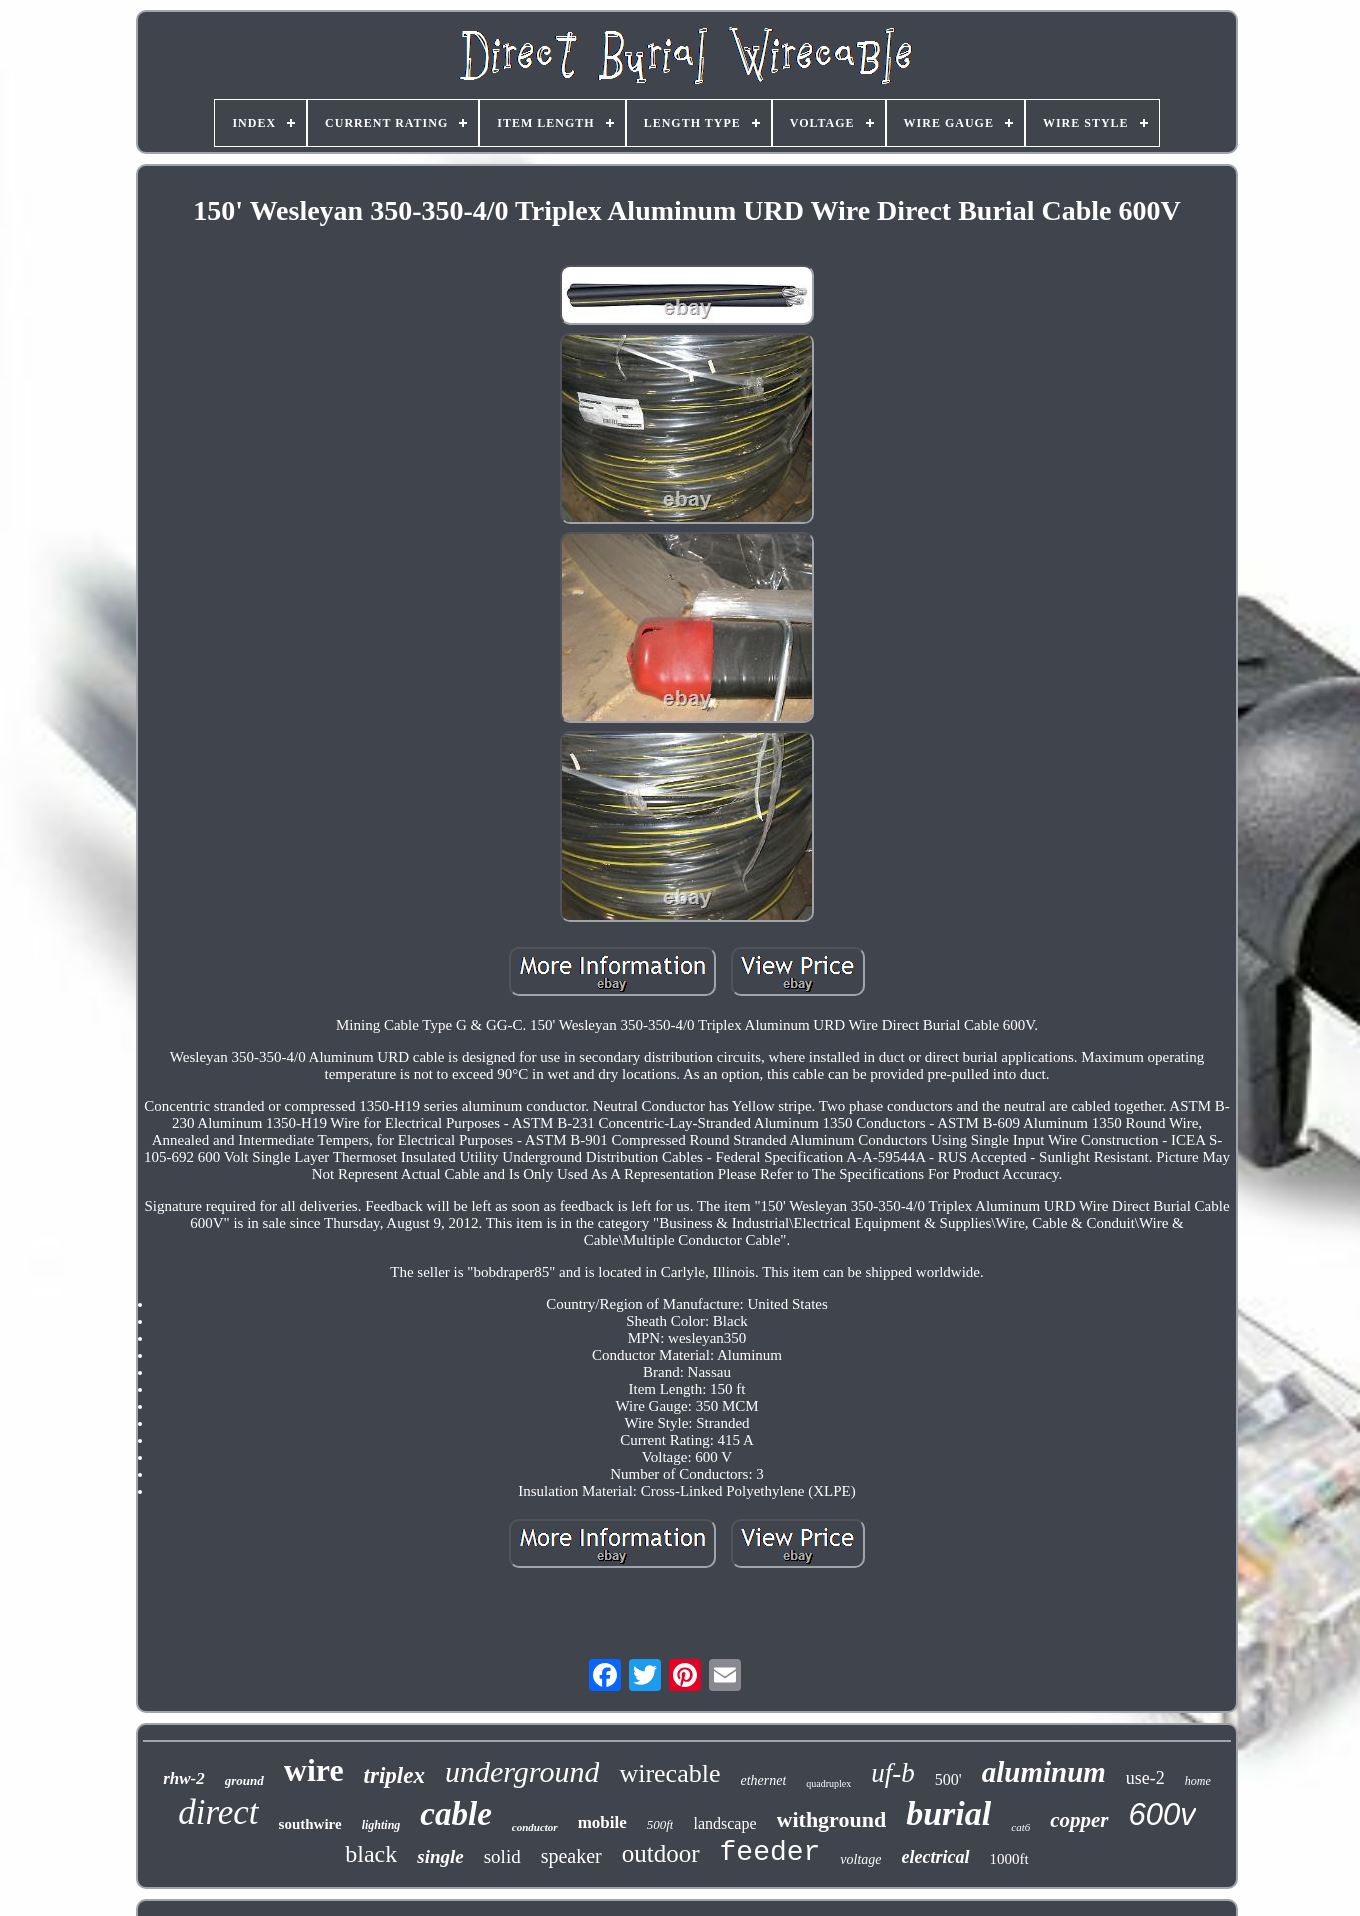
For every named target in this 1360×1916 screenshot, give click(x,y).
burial (948, 1813)
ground (244, 1780)
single (440, 1856)
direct (218, 1812)
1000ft (1009, 1859)
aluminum (1044, 1772)
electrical (936, 1857)
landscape (724, 1823)
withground (832, 1819)
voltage (860, 1859)
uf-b (893, 1773)
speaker (571, 1856)
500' (948, 1779)
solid (502, 1856)
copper (1079, 1820)
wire (314, 1770)
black (371, 1854)
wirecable (669, 1773)
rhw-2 (184, 1778)
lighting (381, 1825)
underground (522, 1771)
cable (455, 1814)
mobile (602, 1822)
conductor (535, 1827)
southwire (310, 1824)
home (1198, 1781)
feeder (770, 1852)
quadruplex (828, 1783)
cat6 (1020, 1827)
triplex (394, 1775)
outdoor (661, 1853)
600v (1162, 1814)
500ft (660, 1824)
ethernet (763, 1780)
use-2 (1145, 1778)
